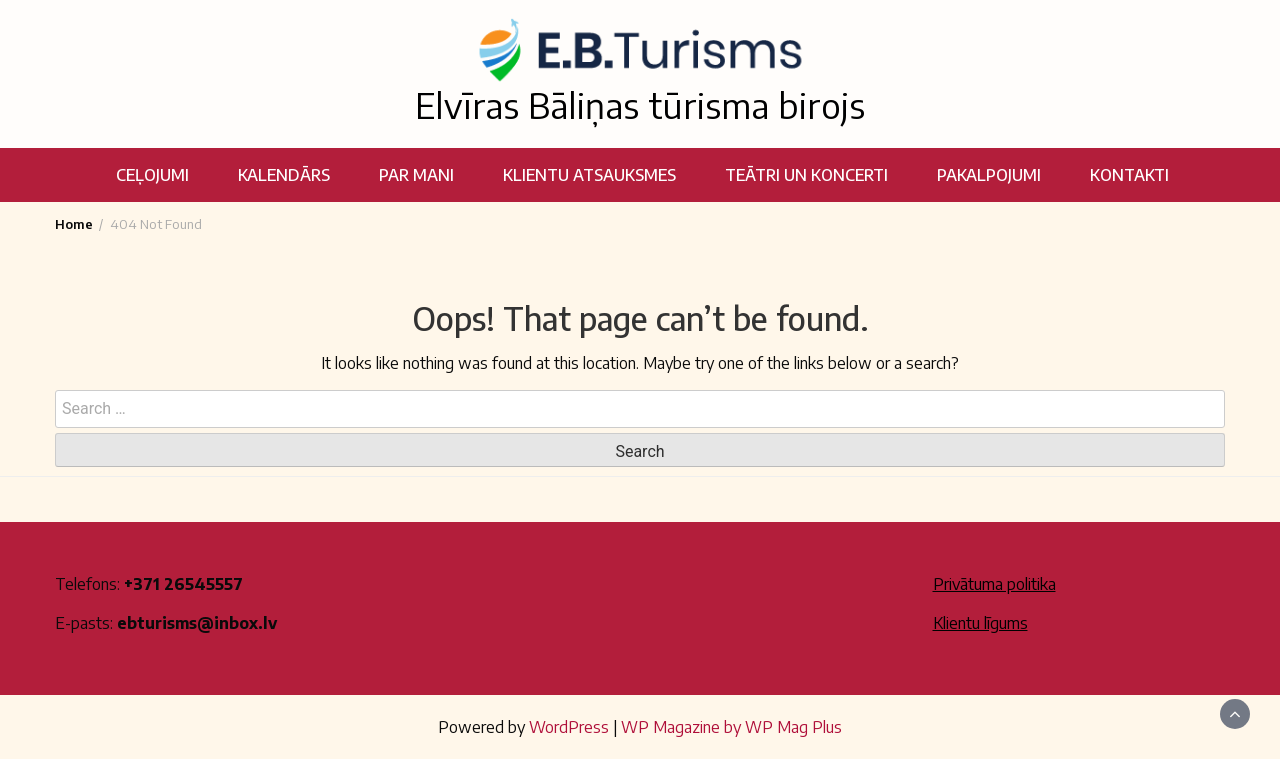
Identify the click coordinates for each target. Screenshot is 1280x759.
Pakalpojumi (989, 175)
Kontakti (1129, 175)
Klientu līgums (980, 623)
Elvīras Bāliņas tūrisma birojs (640, 105)
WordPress (569, 727)
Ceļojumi (152, 175)
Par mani (416, 175)
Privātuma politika (994, 584)
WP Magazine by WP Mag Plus (731, 727)
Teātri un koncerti (806, 175)
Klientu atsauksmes (589, 175)
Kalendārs (284, 175)
